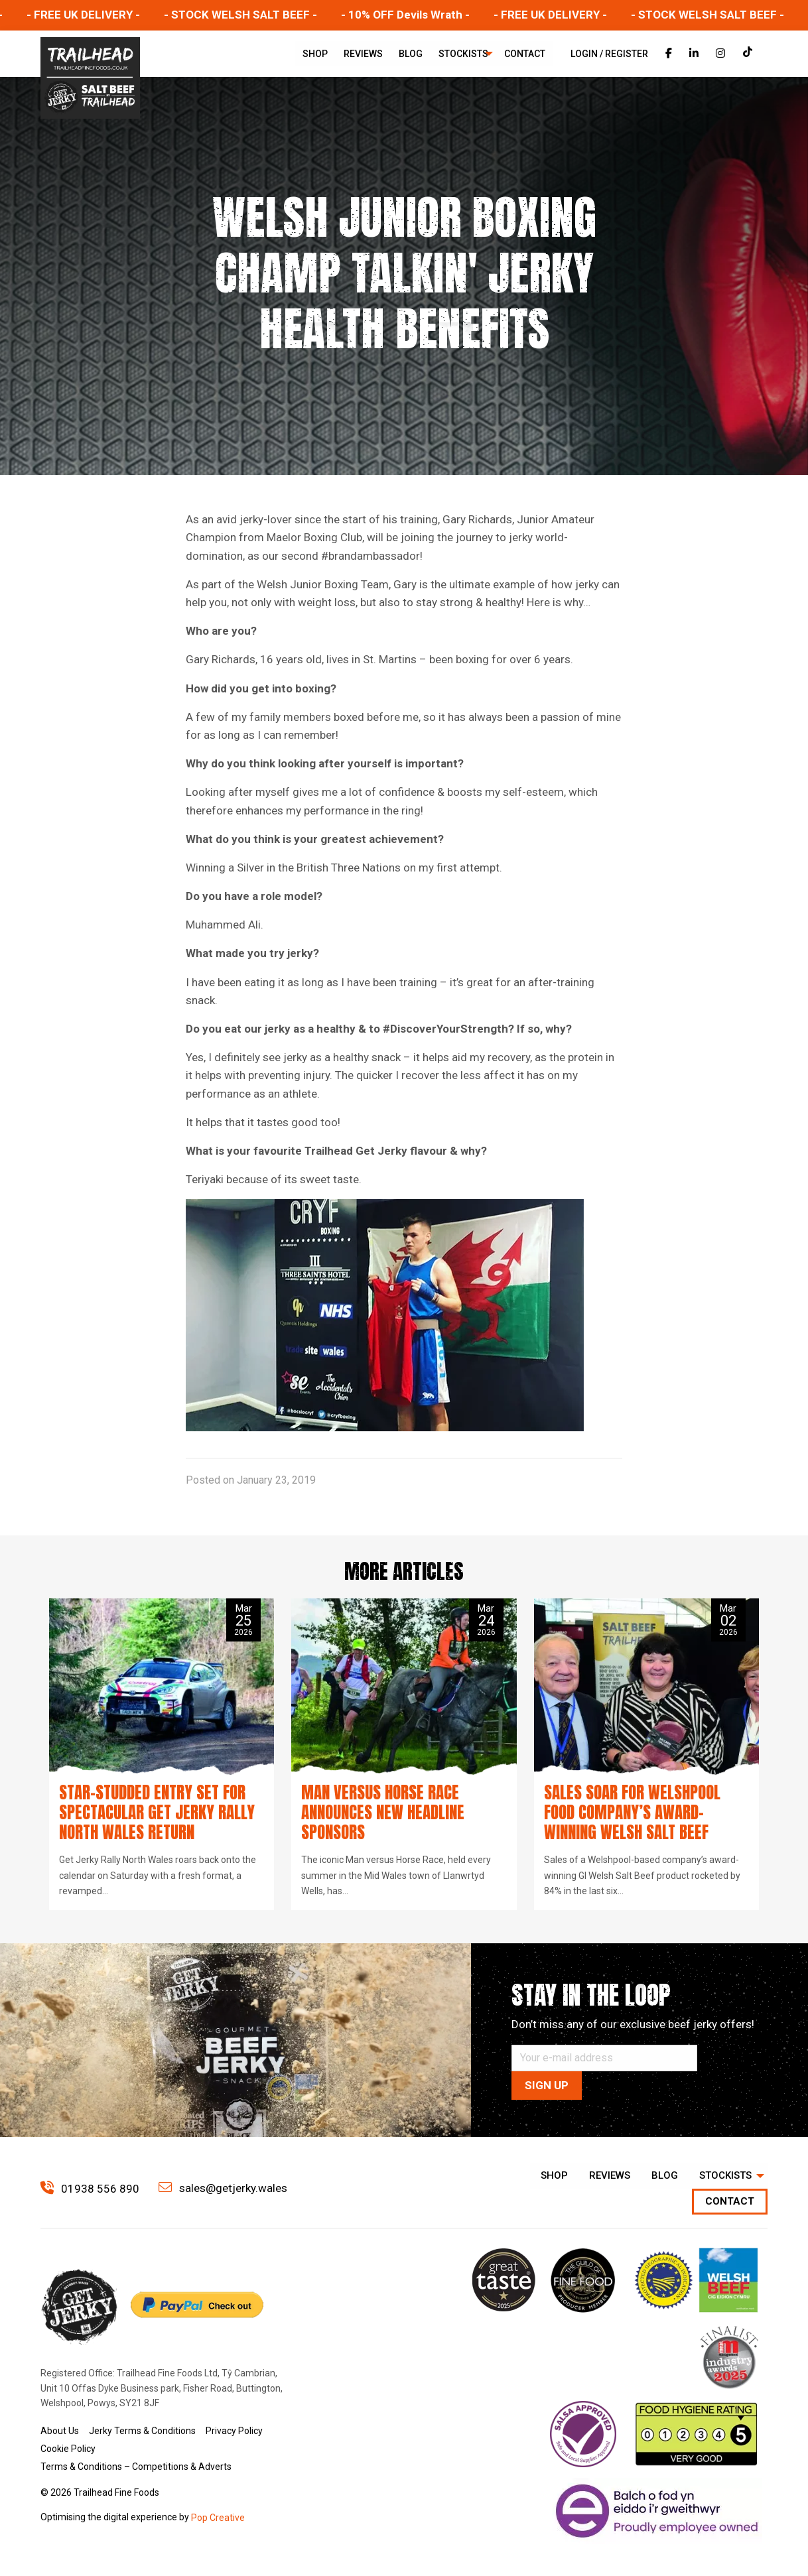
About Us (59, 2430)
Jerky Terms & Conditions (142, 2430)
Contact (524, 53)
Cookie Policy (68, 2448)
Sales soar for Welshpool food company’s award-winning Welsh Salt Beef (632, 1812)
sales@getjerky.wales (223, 2188)
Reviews (363, 53)
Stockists (463, 53)
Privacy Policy (234, 2430)
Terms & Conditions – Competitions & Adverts (136, 2466)
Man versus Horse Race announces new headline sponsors (382, 1812)
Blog (411, 53)
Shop (315, 53)
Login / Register (609, 53)
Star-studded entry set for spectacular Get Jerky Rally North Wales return (157, 1812)
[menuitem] (315, 53)
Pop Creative (218, 2517)
